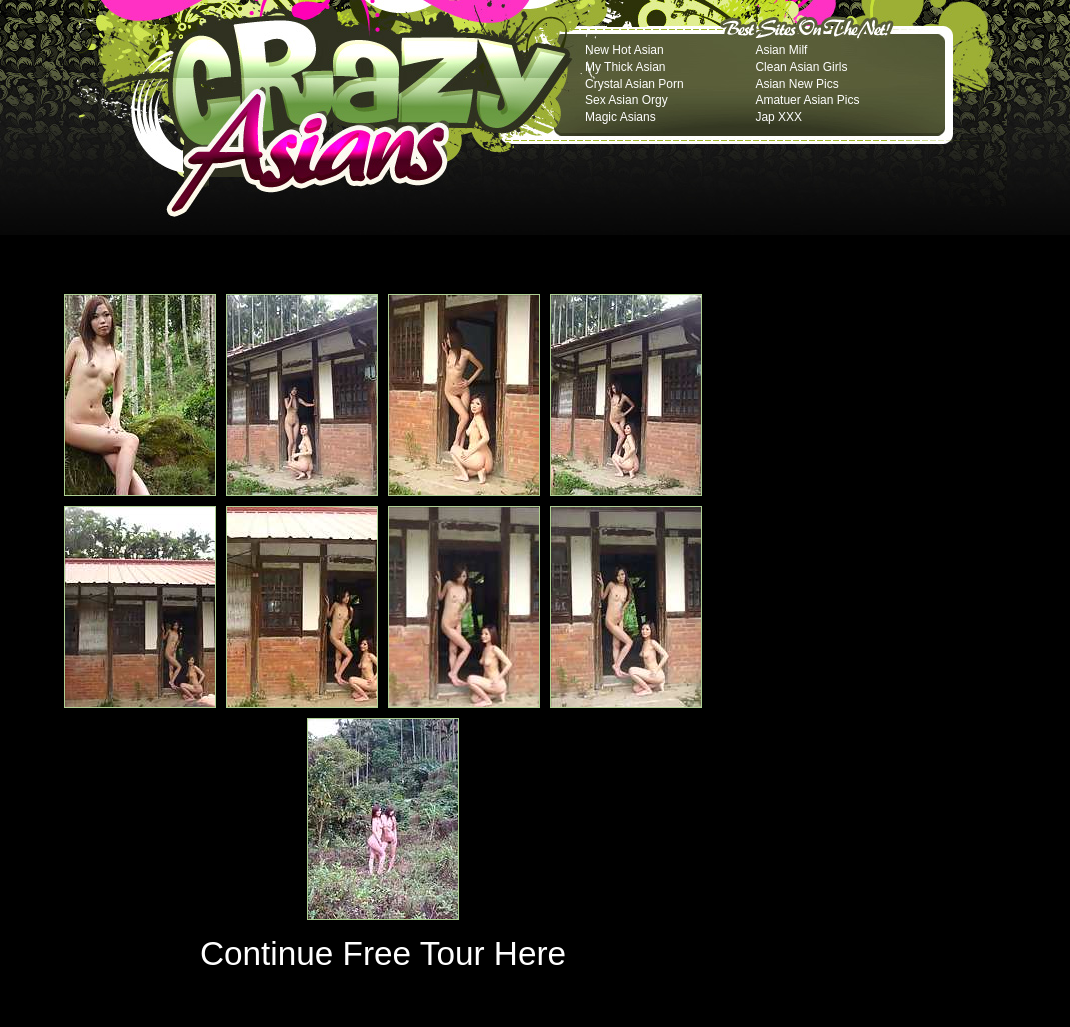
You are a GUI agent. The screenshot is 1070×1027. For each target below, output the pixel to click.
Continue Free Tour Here (383, 953)
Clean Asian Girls (801, 67)
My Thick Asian (625, 67)
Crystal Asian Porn (634, 84)
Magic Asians (620, 117)
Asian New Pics (796, 84)
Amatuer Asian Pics (807, 100)
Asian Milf (781, 50)
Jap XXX (778, 117)
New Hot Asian (624, 50)
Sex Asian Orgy (626, 100)
